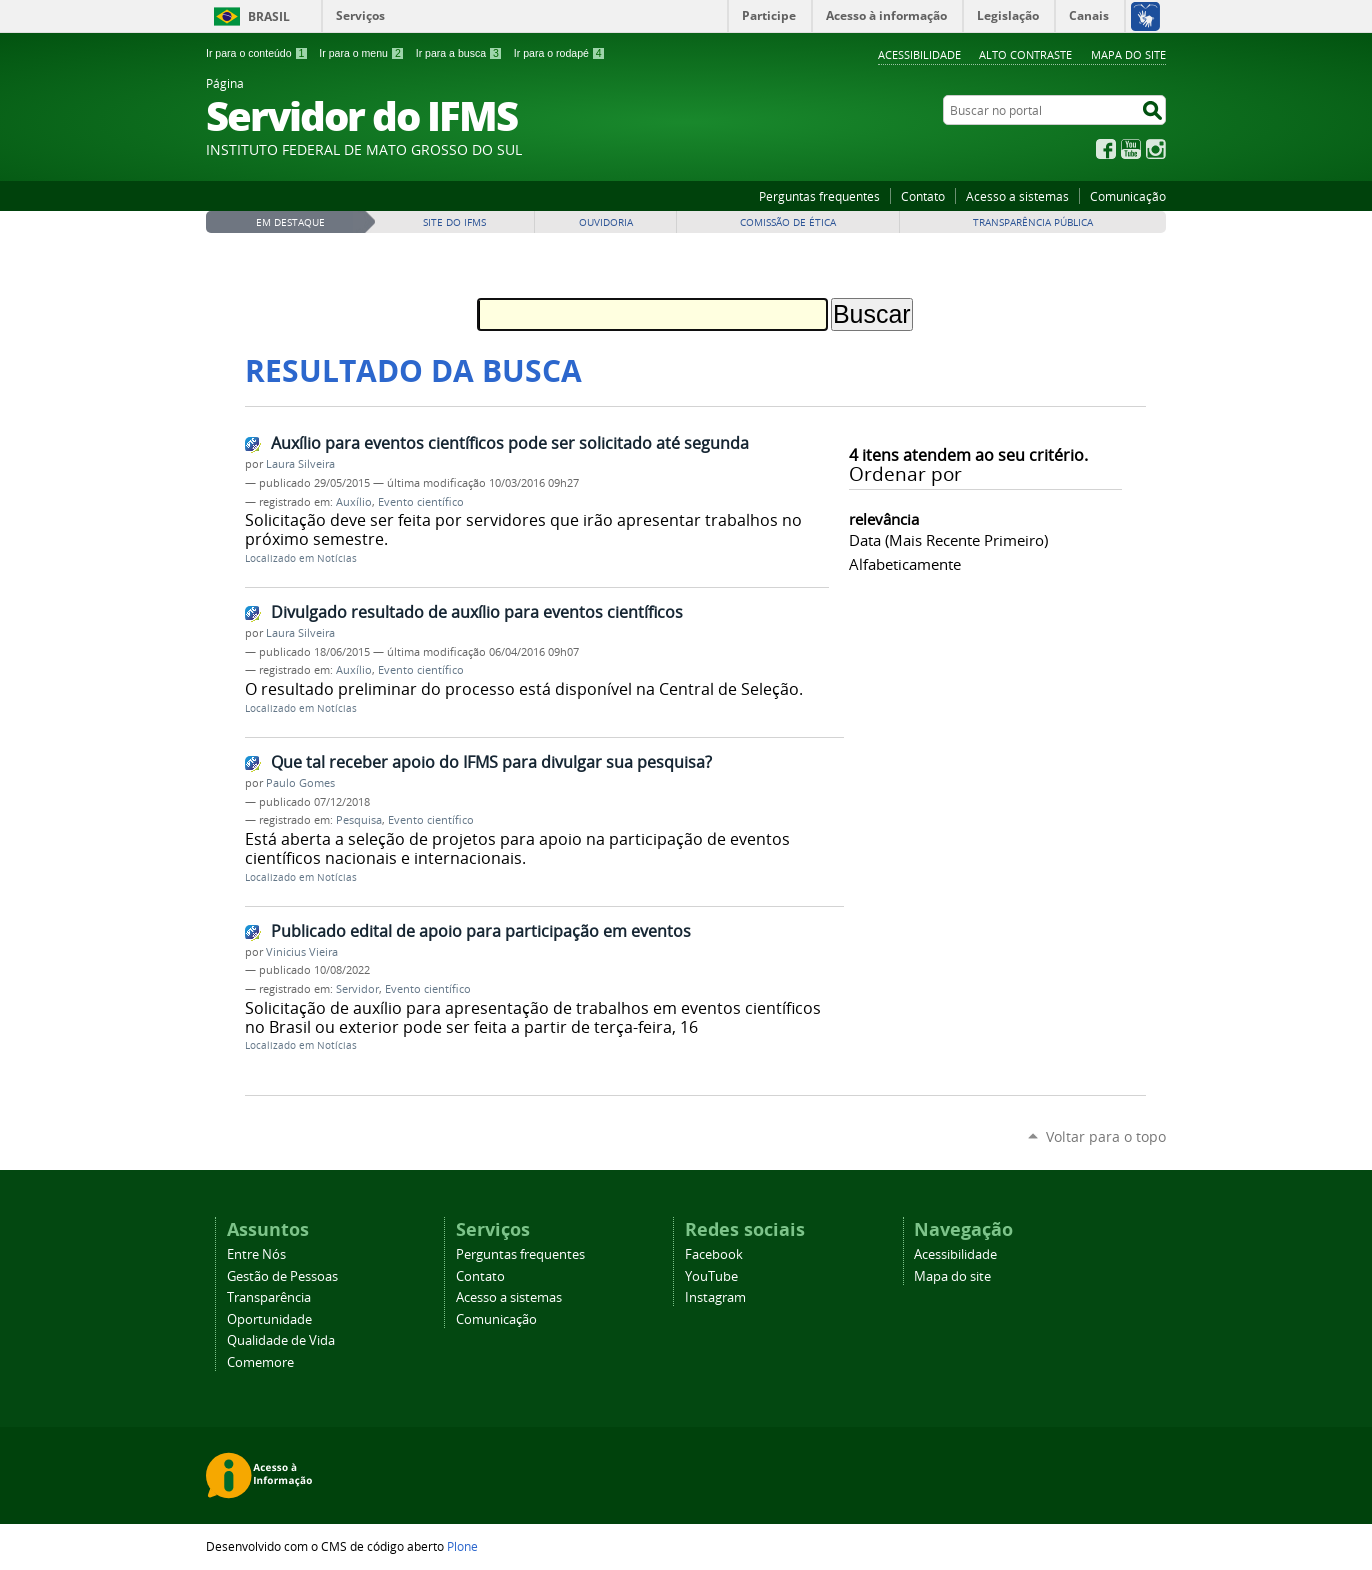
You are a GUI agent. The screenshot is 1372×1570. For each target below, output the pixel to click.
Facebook (1106, 149)
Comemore (260, 1362)
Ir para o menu (361, 53)
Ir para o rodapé (560, 53)
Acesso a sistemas (1017, 196)
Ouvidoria (606, 222)
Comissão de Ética (788, 222)
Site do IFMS (454, 222)
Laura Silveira (300, 464)
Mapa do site (1128, 54)
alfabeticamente (905, 564)
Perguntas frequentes (819, 196)
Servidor (357, 989)
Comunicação (1128, 196)
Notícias (337, 558)
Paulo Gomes (300, 783)
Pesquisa (359, 820)
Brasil (269, 16)
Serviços (360, 15)
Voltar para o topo (1106, 1136)
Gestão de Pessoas (282, 1276)
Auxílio (354, 502)
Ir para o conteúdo (257, 53)
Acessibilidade (919, 54)
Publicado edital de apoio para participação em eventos (481, 931)
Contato (923, 196)
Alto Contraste (1025, 54)
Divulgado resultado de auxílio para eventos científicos (477, 612)
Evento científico (421, 502)
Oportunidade (269, 1319)
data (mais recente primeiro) (948, 540)
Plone (462, 1546)
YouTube (1131, 149)
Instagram (1156, 149)
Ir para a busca (459, 53)
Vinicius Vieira (302, 952)
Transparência (269, 1297)
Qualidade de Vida (281, 1340)
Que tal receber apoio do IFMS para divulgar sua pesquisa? (491, 762)
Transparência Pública (1033, 222)
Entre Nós (256, 1254)
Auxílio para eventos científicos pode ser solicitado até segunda (510, 443)
